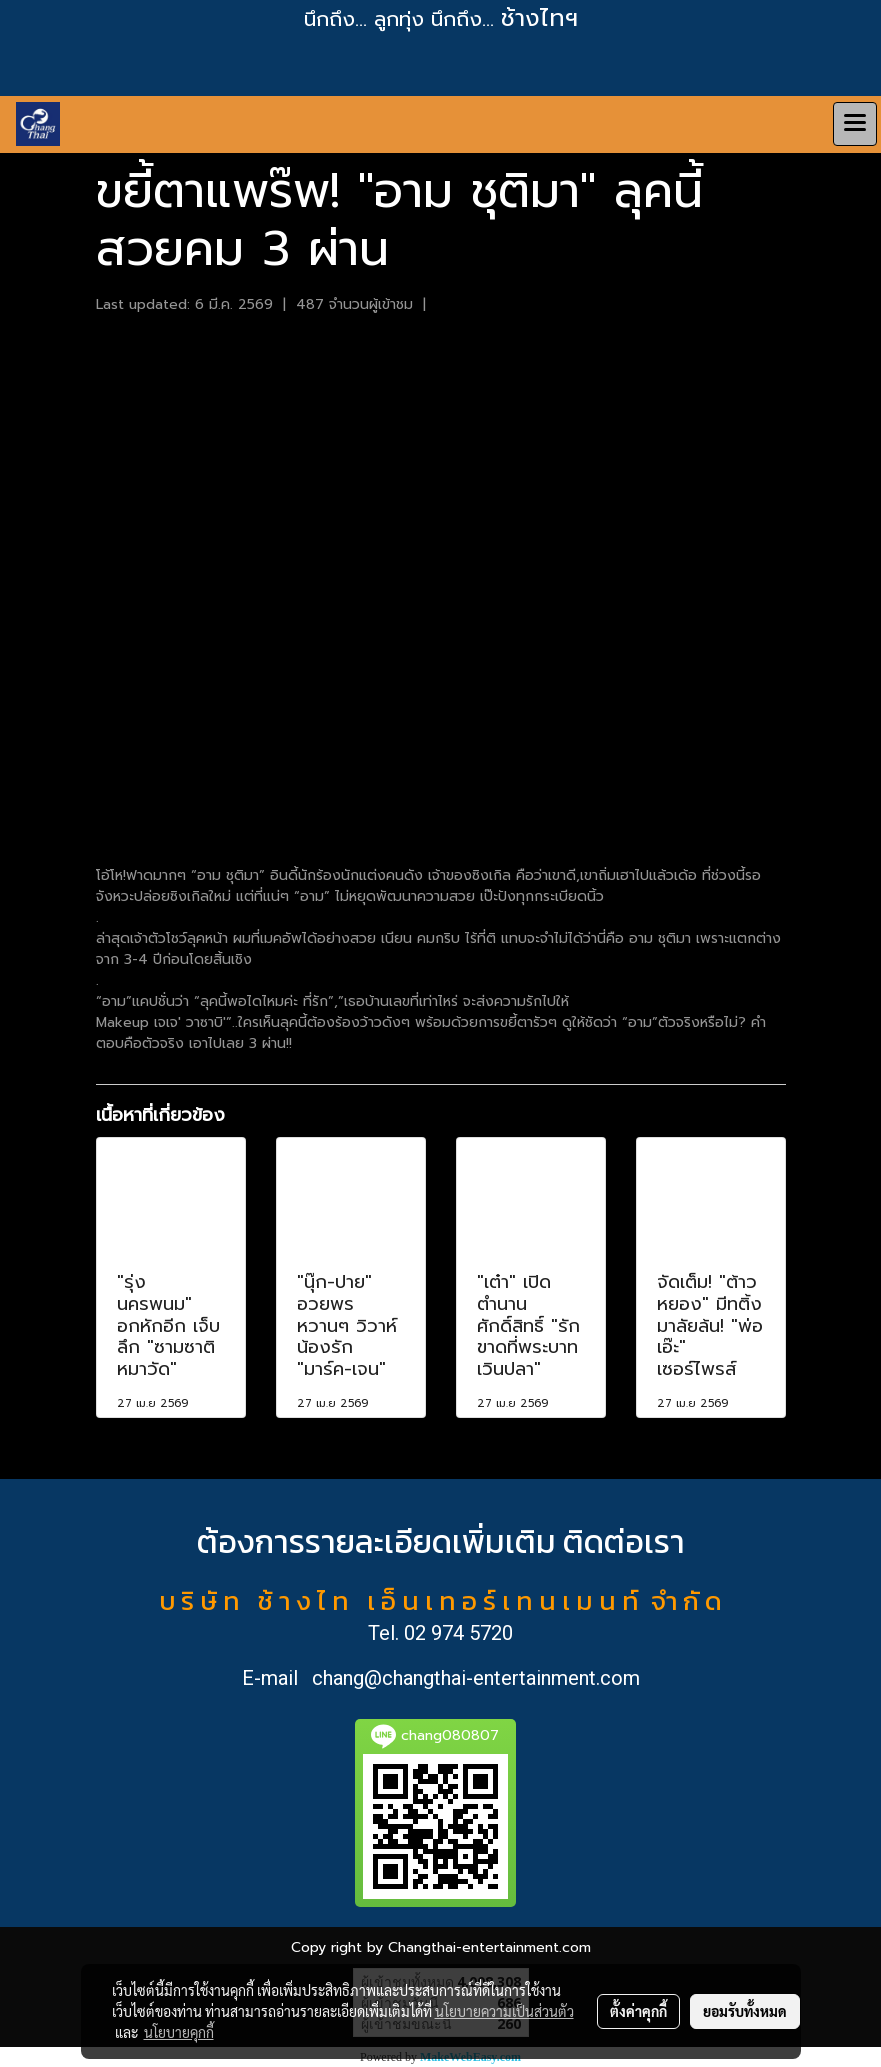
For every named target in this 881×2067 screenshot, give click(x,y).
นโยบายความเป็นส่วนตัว (504, 2011)
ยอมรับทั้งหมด (745, 2011)
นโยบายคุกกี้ (179, 2032)
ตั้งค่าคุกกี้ (638, 2011)
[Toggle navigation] (855, 124)
